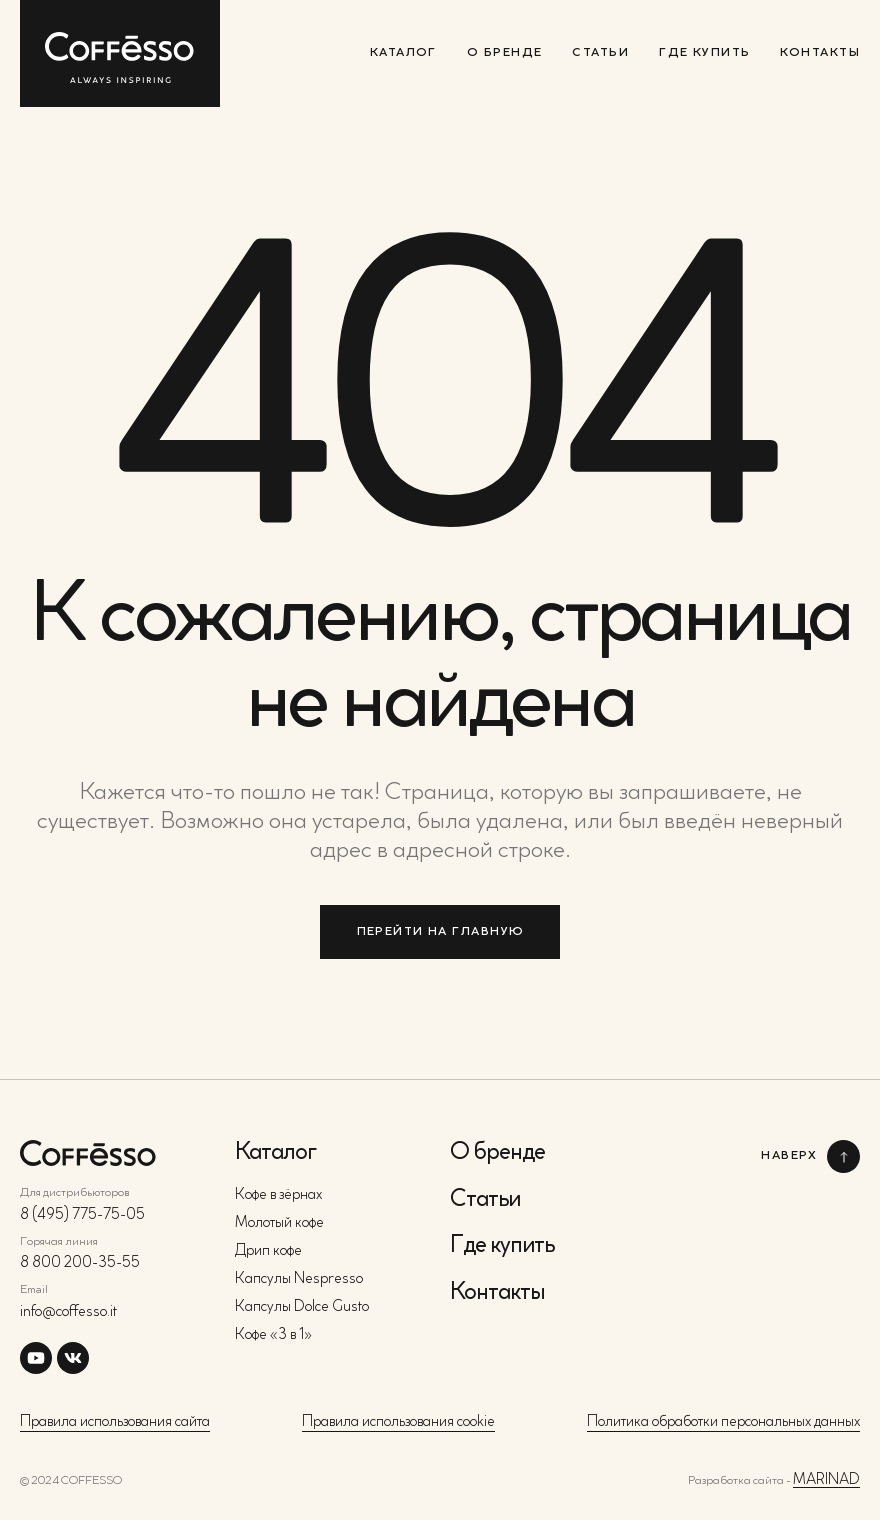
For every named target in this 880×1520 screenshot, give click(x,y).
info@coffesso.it (68, 1312)
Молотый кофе (279, 1223)
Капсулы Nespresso (299, 1279)
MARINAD (826, 1480)
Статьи (600, 53)
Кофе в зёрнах (278, 1195)
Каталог (403, 53)
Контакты (820, 53)
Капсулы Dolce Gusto (302, 1307)
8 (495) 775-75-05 (82, 1215)
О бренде (505, 53)
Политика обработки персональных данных (723, 1422)
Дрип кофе (268, 1251)
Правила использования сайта (115, 1422)
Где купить (704, 53)
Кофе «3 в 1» (273, 1335)
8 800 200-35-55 (80, 1263)
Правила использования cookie (398, 1422)
